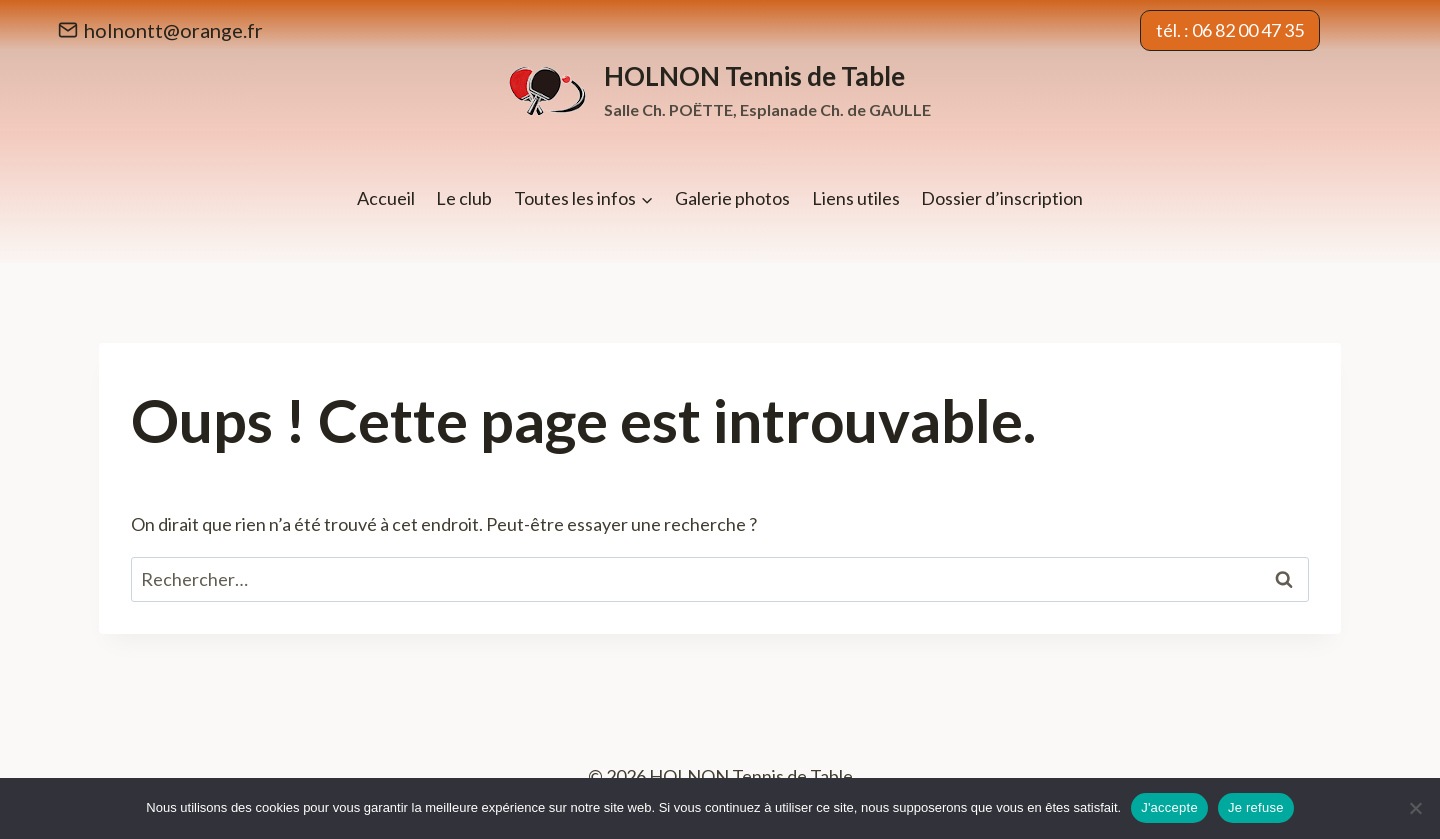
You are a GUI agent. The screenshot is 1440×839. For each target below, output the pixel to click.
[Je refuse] (1415, 808)
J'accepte (1169, 807)
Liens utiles (856, 198)
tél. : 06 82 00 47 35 (1230, 30)
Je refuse (1256, 807)
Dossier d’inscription (1002, 198)
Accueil (386, 198)
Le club (464, 198)
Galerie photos (732, 198)
